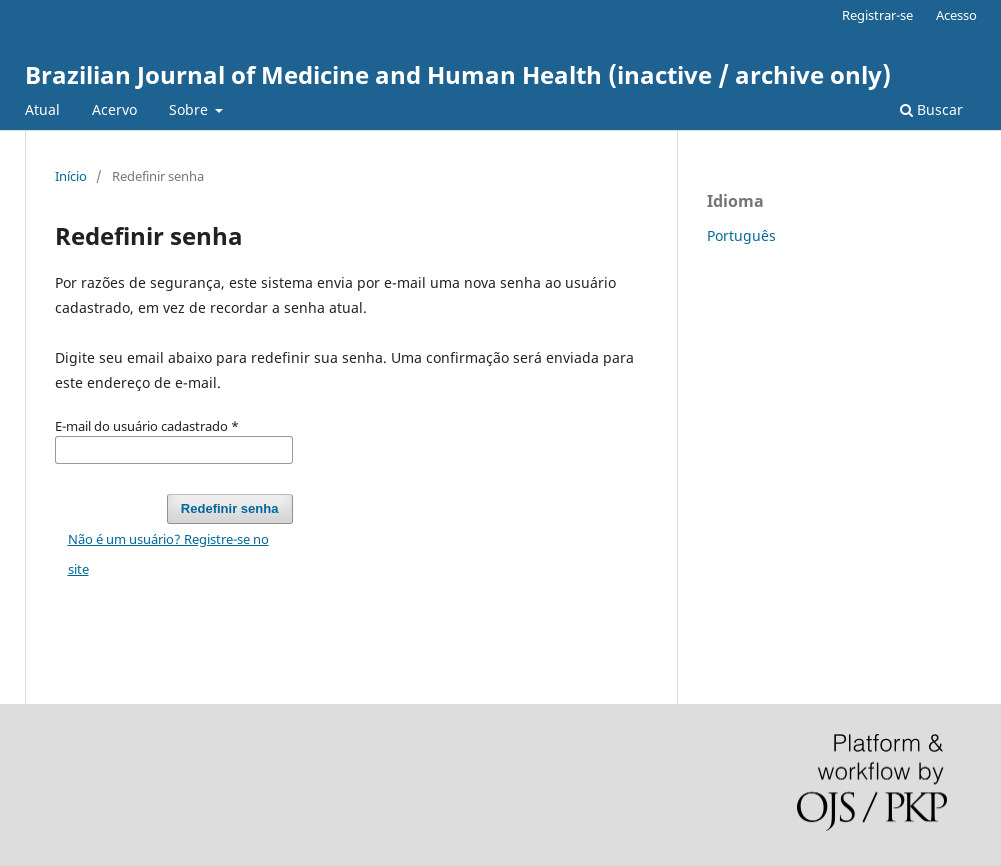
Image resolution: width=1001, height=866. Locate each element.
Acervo (114, 109)
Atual (42, 109)
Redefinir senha (230, 508)
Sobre (190, 109)
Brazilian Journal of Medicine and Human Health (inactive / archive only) (458, 74)
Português (741, 235)
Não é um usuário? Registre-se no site (168, 554)
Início (71, 176)
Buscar (931, 109)
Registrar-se (877, 15)
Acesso (956, 15)
